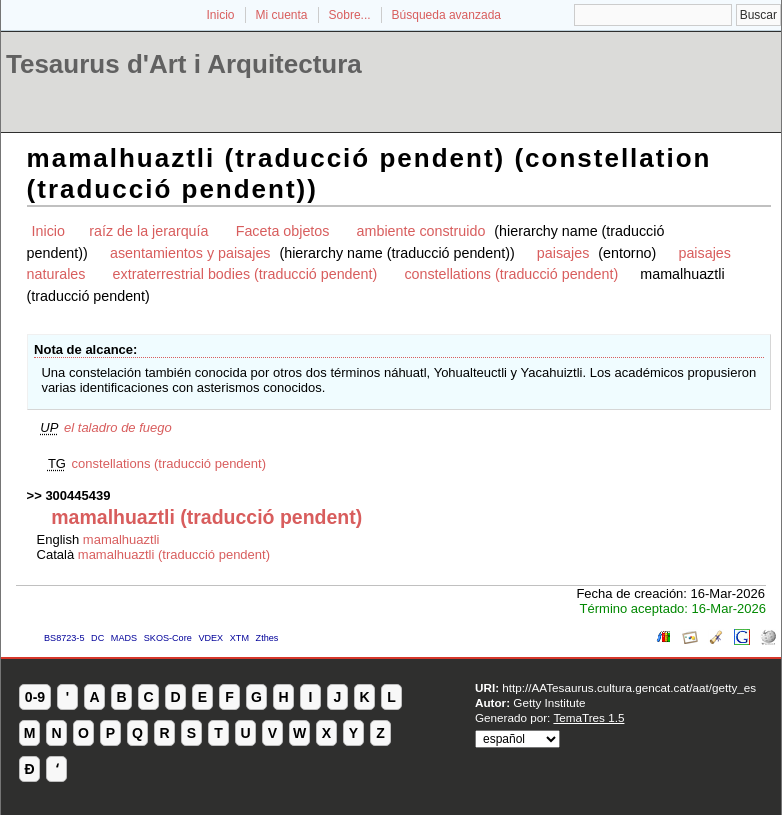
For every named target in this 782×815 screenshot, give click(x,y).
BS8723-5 (64, 638)
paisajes (563, 253)
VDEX (210, 638)
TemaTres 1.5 (588, 717)
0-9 (35, 697)
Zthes (267, 638)
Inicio (220, 15)
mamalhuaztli (121, 539)
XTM (239, 638)
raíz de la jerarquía (148, 231)
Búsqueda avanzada (446, 15)
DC (97, 638)
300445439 (77, 495)
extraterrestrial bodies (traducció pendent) (245, 274)
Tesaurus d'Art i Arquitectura (184, 64)
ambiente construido (421, 231)
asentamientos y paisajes (190, 253)
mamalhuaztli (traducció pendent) (174, 554)
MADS (124, 638)
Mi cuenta (282, 15)
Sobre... (350, 15)
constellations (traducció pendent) (511, 274)
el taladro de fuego (118, 427)
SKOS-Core (168, 638)
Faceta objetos (283, 231)
